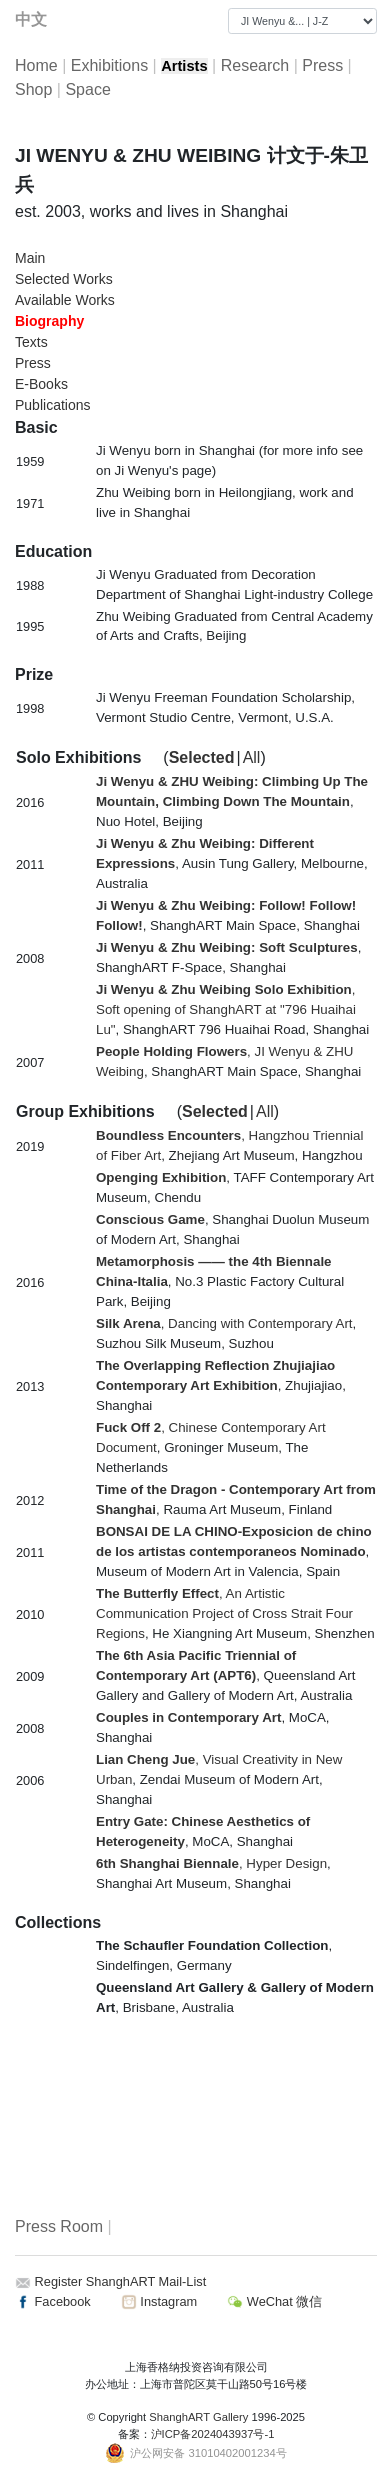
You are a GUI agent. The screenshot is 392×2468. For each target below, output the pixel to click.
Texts (31, 342)
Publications (53, 405)
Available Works (65, 300)
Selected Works (64, 279)
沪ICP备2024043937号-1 (213, 2434)
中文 (31, 19)
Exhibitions (109, 65)
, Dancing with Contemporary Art (224, 1323)
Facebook (53, 2301)
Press (322, 65)
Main (30, 258)
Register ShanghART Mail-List (121, 2281)
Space (87, 89)
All (252, 757)
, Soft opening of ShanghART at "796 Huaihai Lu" (226, 1009)
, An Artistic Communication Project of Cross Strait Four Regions (224, 1613)
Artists (184, 66)
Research (255, 65)
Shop (33, 89)
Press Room (59, 2226)
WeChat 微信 (274, 2301)
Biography (49, 321)
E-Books (41, 384)
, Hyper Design (211, 1863)
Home (36, 65)
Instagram (159, 2301)
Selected (202, 757)
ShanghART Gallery (198, 2417)
